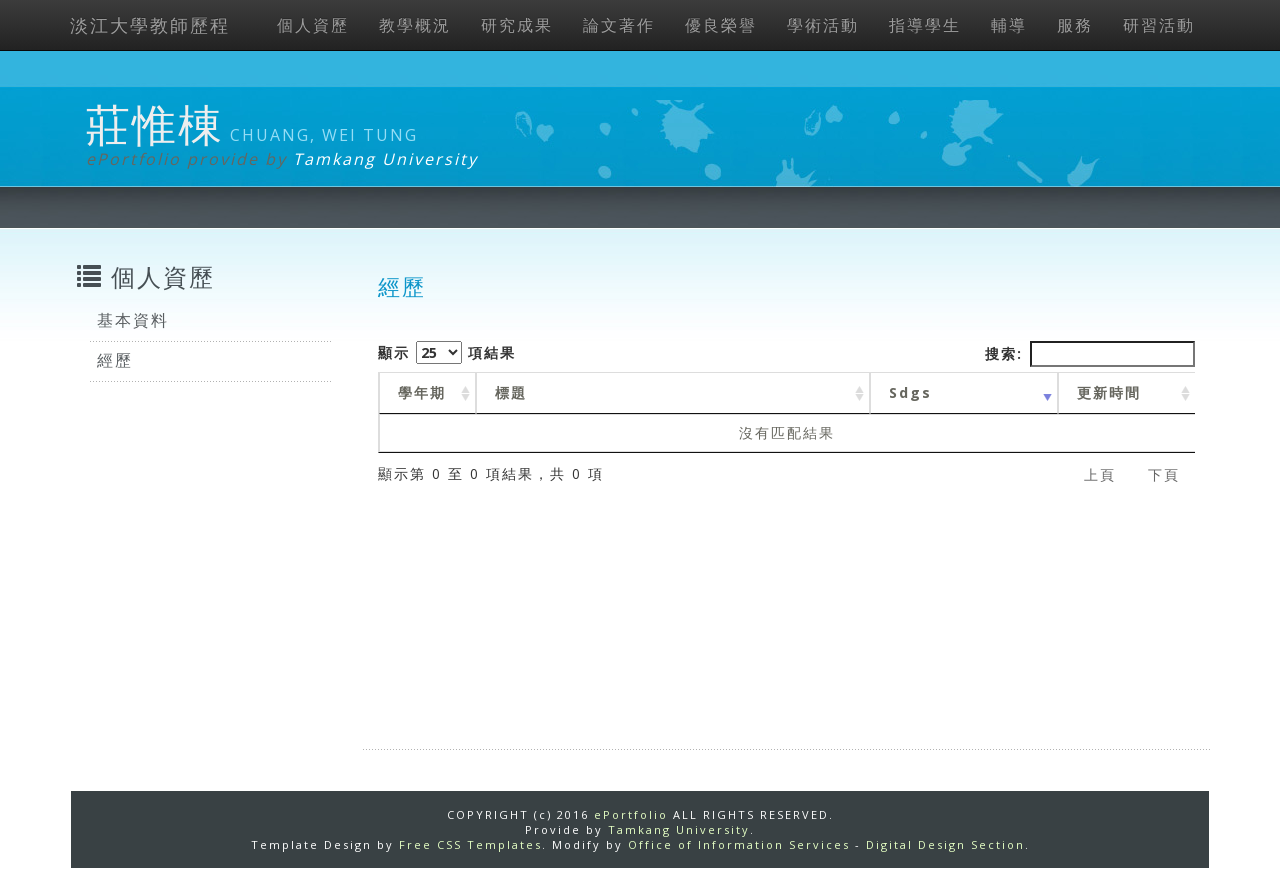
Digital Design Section (945, 844)
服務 (1075, 25)
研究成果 (517, 25)
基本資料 (133, 320)
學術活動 (823, 25)
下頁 (1164, 474)
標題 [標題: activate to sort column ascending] (511, 392)
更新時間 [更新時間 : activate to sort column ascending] (1109, 392)
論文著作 (619, 25)
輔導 (1009, 25)
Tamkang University (385, 159)
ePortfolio (631, 814)
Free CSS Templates (470, 844)
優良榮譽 (721, 25)
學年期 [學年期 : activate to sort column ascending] (422, 392)
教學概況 (415, 25)
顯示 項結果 (447, 352)
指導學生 (925, 25)
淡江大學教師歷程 (150, 25)
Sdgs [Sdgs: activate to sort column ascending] (910, 392)
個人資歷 (313, 25)
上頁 (1100, 474)
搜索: (1090, 354)
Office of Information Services (739, 844)
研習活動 (1159, 25)
